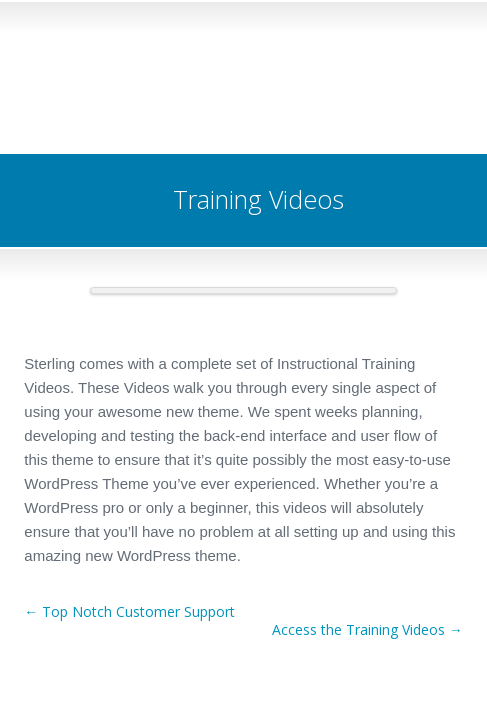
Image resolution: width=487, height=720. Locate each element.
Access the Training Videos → (367, 629)
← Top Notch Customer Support (129, 611)
